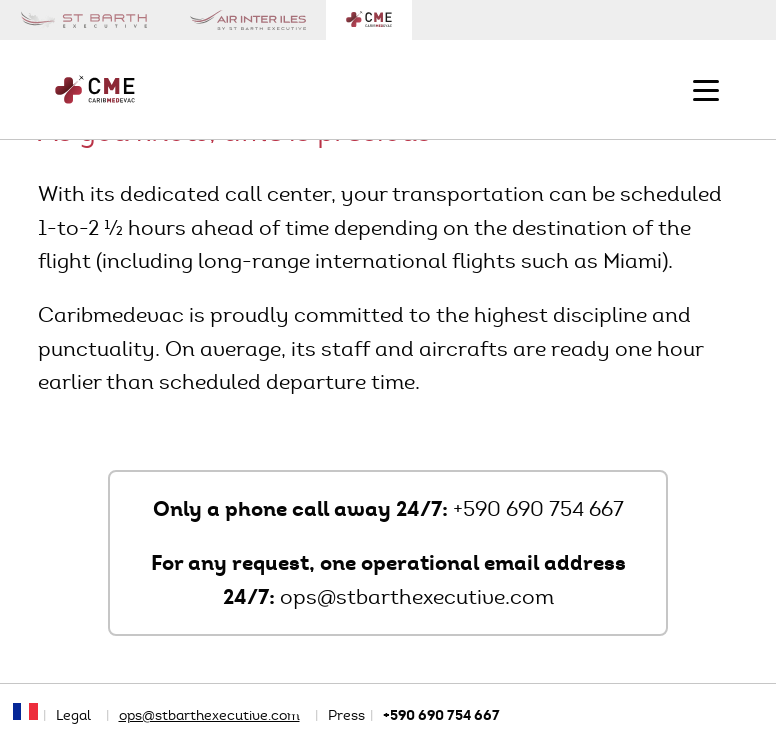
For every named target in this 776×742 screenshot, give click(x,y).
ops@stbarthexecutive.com (417, 597)
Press (346, 715)
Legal (73, 715)
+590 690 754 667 (538, 509)
